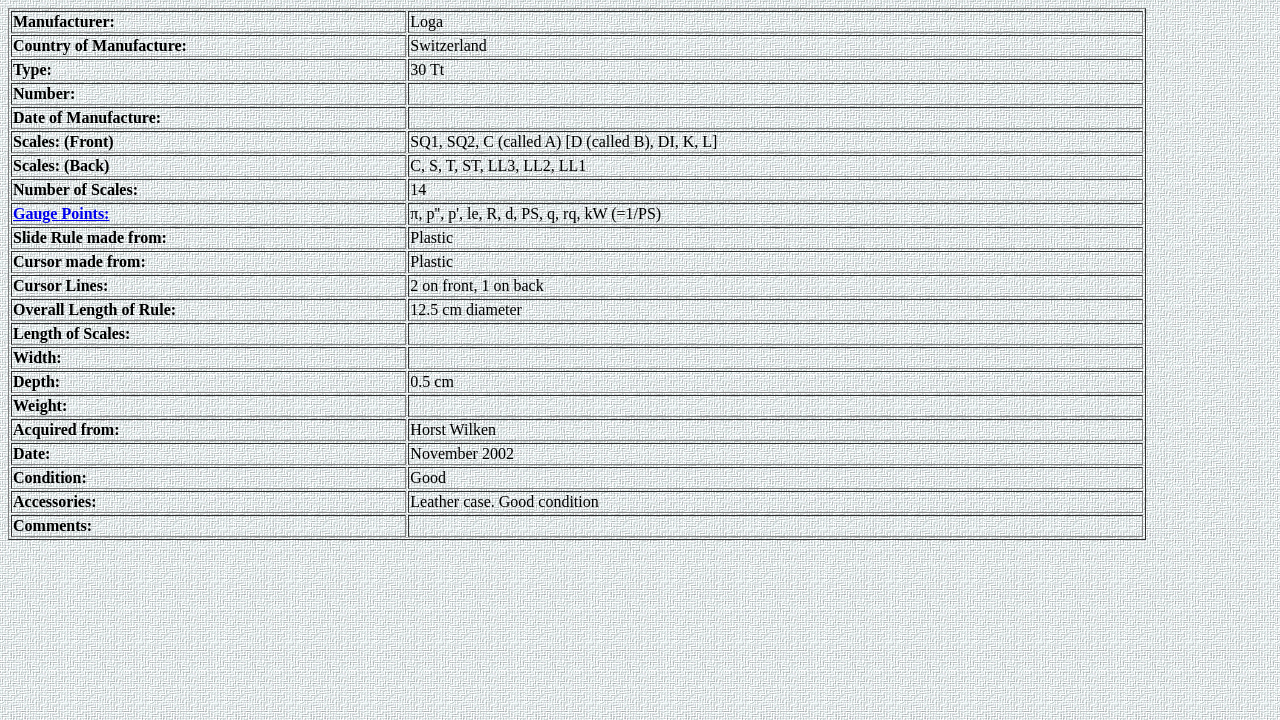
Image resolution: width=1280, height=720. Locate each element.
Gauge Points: (61, 213)
